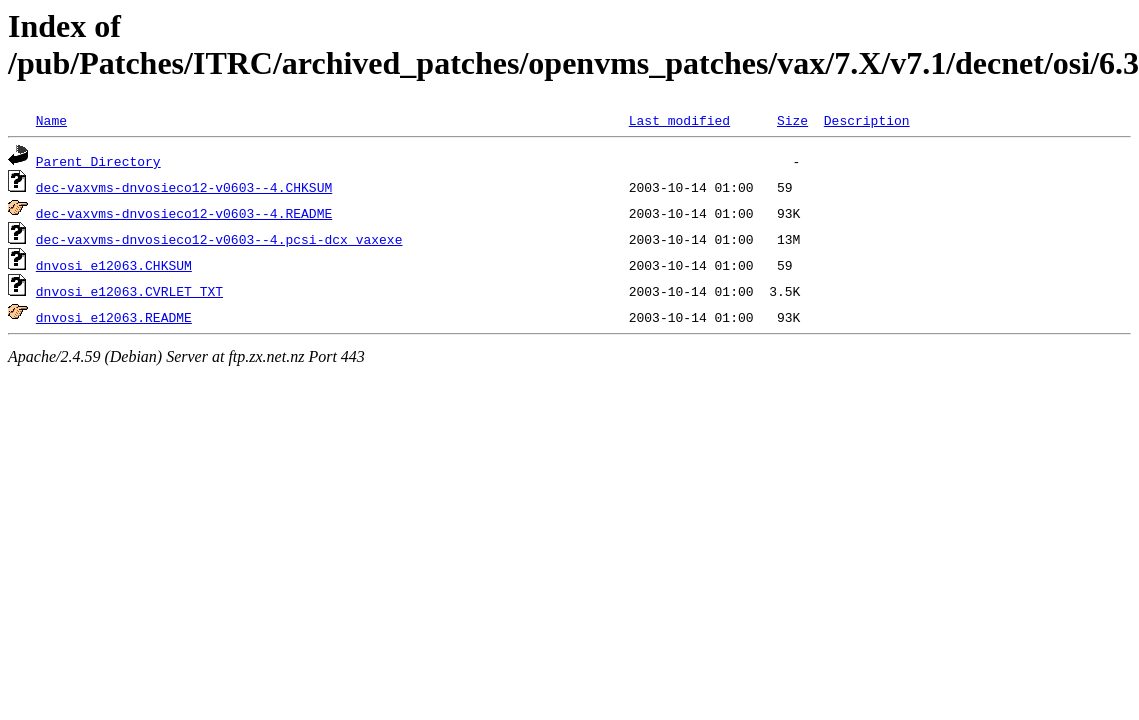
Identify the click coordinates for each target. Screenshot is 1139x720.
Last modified (679, 120)
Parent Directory (98, 161)
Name (51, 120)
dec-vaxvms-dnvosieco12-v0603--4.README (184, 213)
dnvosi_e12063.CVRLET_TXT (129, 291)
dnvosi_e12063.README (114, 317)
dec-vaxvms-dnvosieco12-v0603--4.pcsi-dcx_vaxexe (219, 239)
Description (867, 120)
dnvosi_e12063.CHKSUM (114, 265)
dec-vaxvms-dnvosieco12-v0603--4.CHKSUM (184, 187)
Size (792, 120)
